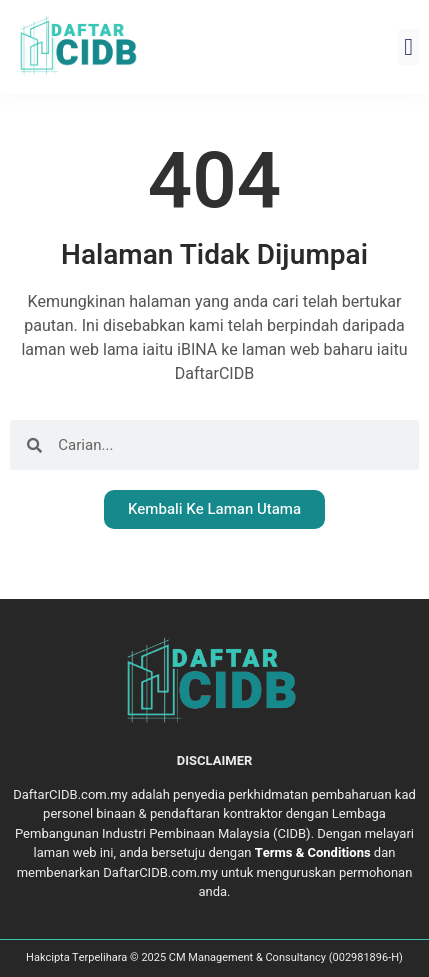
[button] (408, 47)
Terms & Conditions (313, 852)
